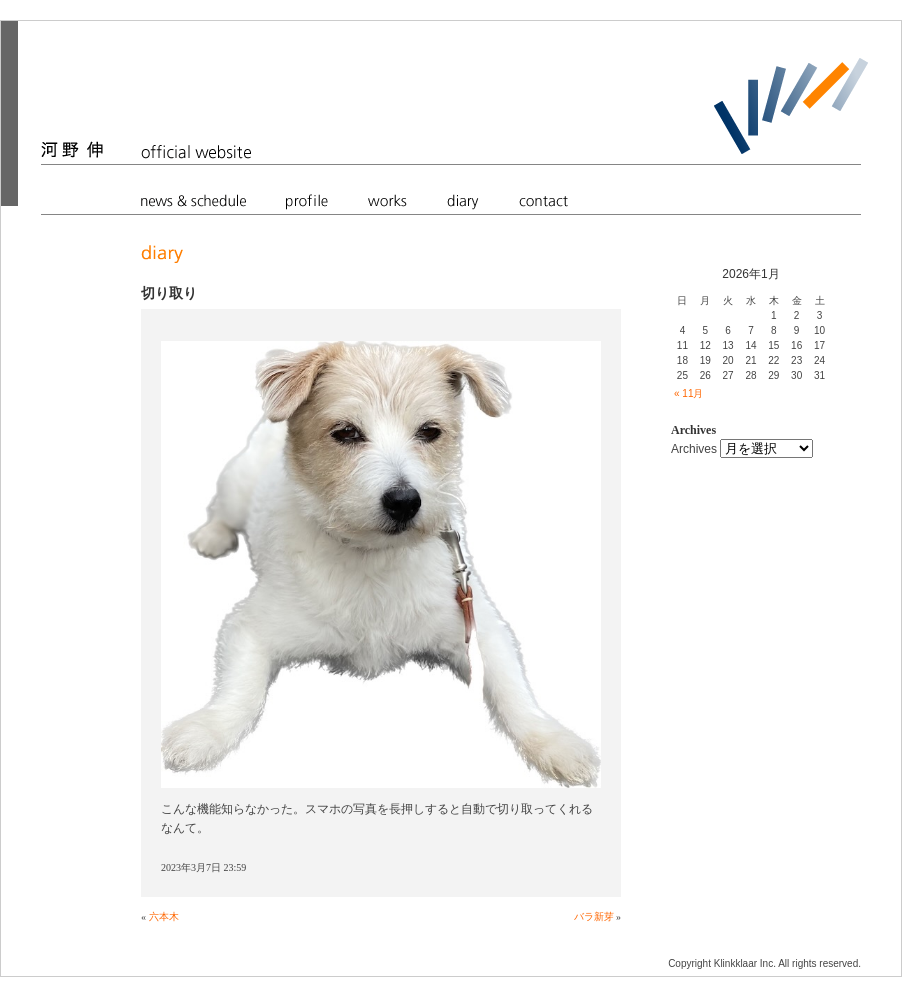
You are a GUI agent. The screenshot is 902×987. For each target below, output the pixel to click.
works (387, 200)
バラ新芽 (594, 916)
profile (307, 200)
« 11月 (688, 393)
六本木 (164, 916)
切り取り (169, 293)
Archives (694, 449)
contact (543, 200)
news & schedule (193, 200)
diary (463, 200)
